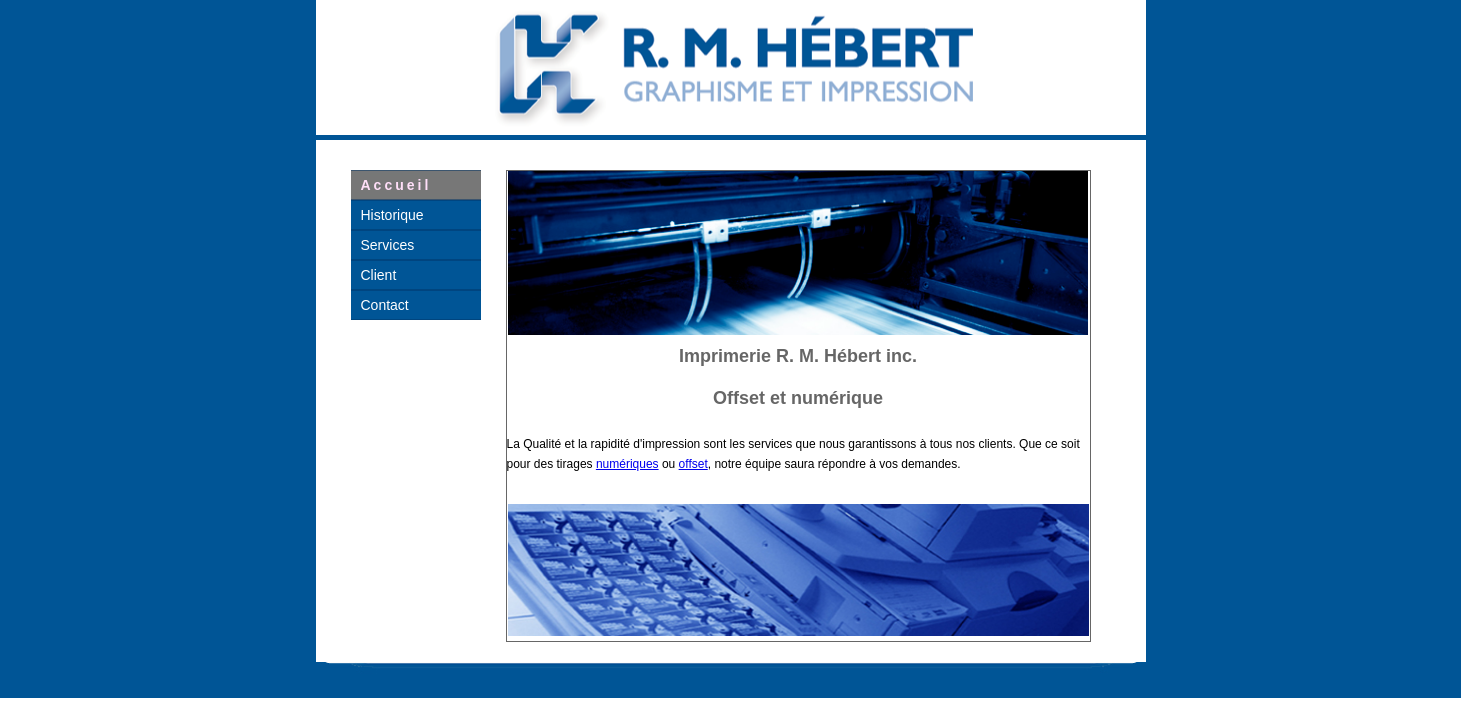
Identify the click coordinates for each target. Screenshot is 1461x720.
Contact (385, 305)
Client (379, 275)
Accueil (396, 185)
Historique (392, 215)
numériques (627, 464)
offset (693, 464)
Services (388, 245)
